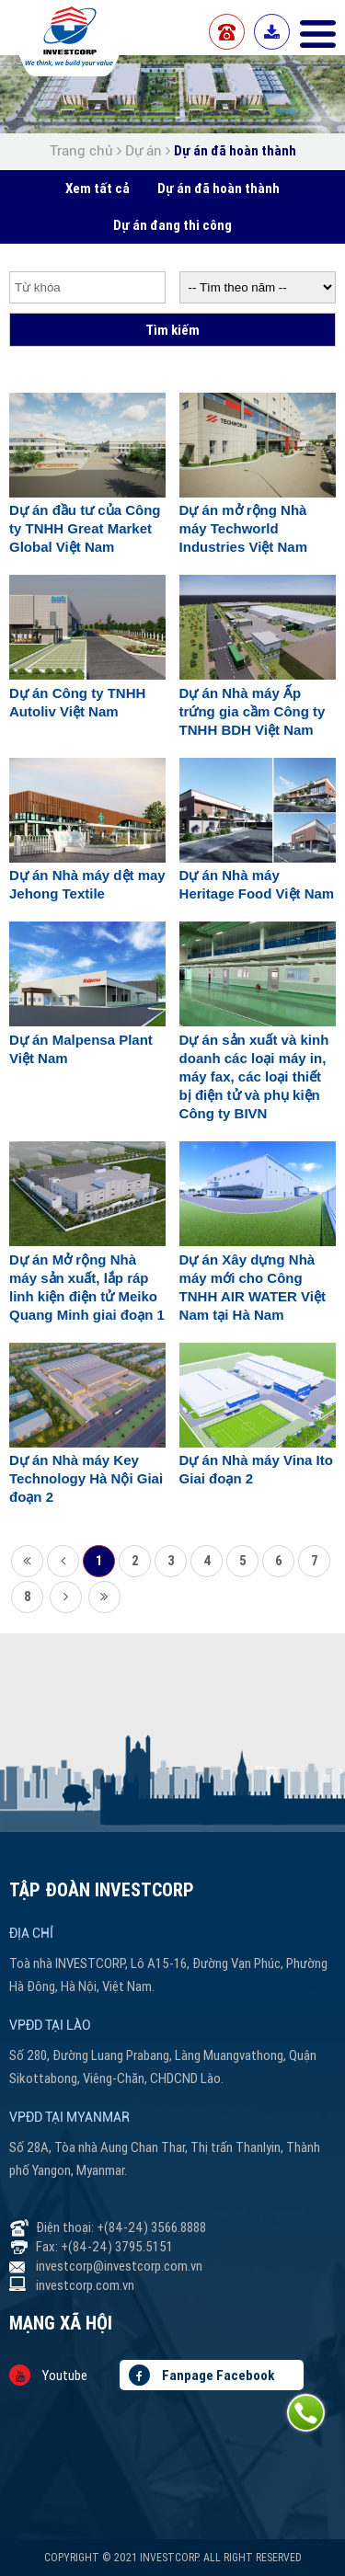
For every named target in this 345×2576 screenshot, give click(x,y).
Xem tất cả (97, 188)
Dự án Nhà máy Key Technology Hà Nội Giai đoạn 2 (86, 1478)
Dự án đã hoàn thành (235, 150)
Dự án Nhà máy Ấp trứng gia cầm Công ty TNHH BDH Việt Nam (252, 711)
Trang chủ (83, 151)
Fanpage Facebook (201, 2375)
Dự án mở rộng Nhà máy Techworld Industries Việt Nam (243, 528)
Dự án (143, 151)
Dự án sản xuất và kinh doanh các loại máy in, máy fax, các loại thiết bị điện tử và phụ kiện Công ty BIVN (254, 1076)
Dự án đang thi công (172, 225)
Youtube (48, 2375)
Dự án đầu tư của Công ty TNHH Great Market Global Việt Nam (85, 528)
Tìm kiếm (172, 329)
